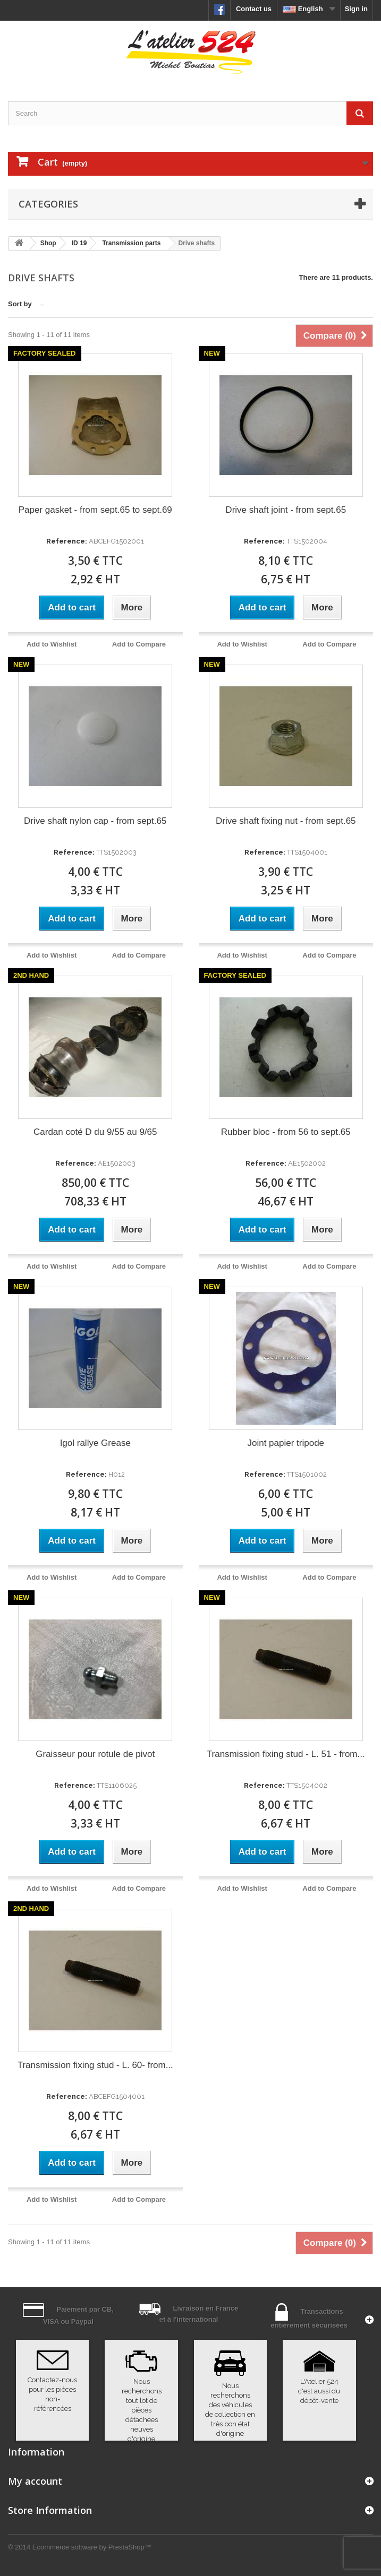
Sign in (356, 9)
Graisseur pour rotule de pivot (95, 1754)
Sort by (20, 304)
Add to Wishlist (52, 644)
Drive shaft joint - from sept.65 (285, 510)
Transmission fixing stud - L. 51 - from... (286, 1754)
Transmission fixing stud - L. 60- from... (95, 2065)
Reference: (66, 541)
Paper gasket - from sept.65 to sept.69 (95, 510)
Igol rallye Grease (95, 1443)
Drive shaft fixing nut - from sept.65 (286, 821)
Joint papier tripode (285, 1443)
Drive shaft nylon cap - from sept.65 (95, 821)
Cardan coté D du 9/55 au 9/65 (95, 1132)
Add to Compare (139, 644)
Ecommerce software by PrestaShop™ (91, 2547)
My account (35, 2481)
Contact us (254, 9)
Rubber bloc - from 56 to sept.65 (286, 1132)
